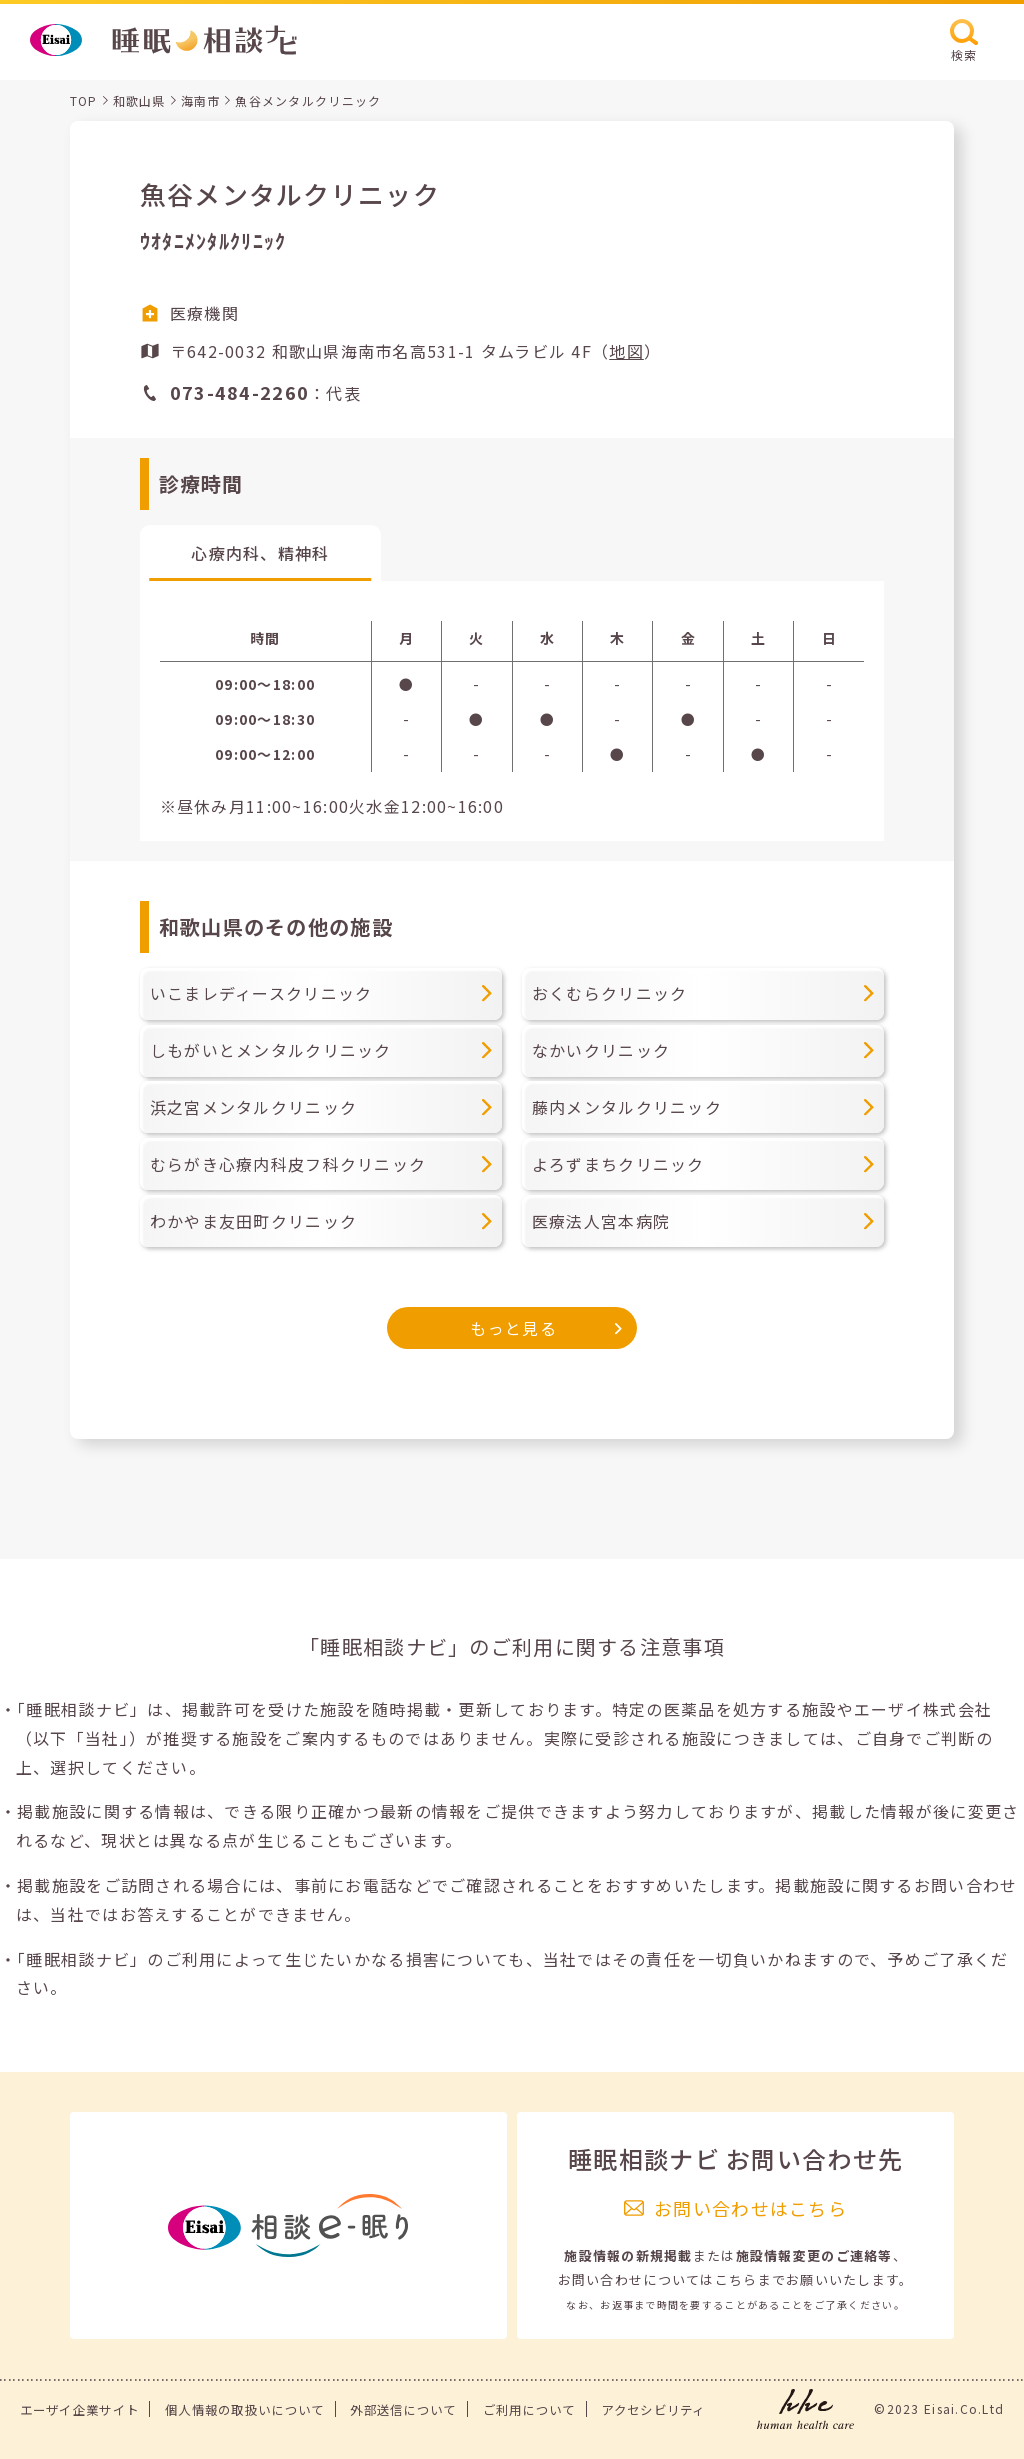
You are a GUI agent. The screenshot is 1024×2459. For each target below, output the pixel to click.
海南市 (201, 100)
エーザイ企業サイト (80, 2410)
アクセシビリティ (653, 2410)
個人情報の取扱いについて (244, 2410)
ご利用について (529, 2410)
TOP (84, 100)
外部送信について (403, 2410)
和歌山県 (139, 100)
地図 (626, 351)
